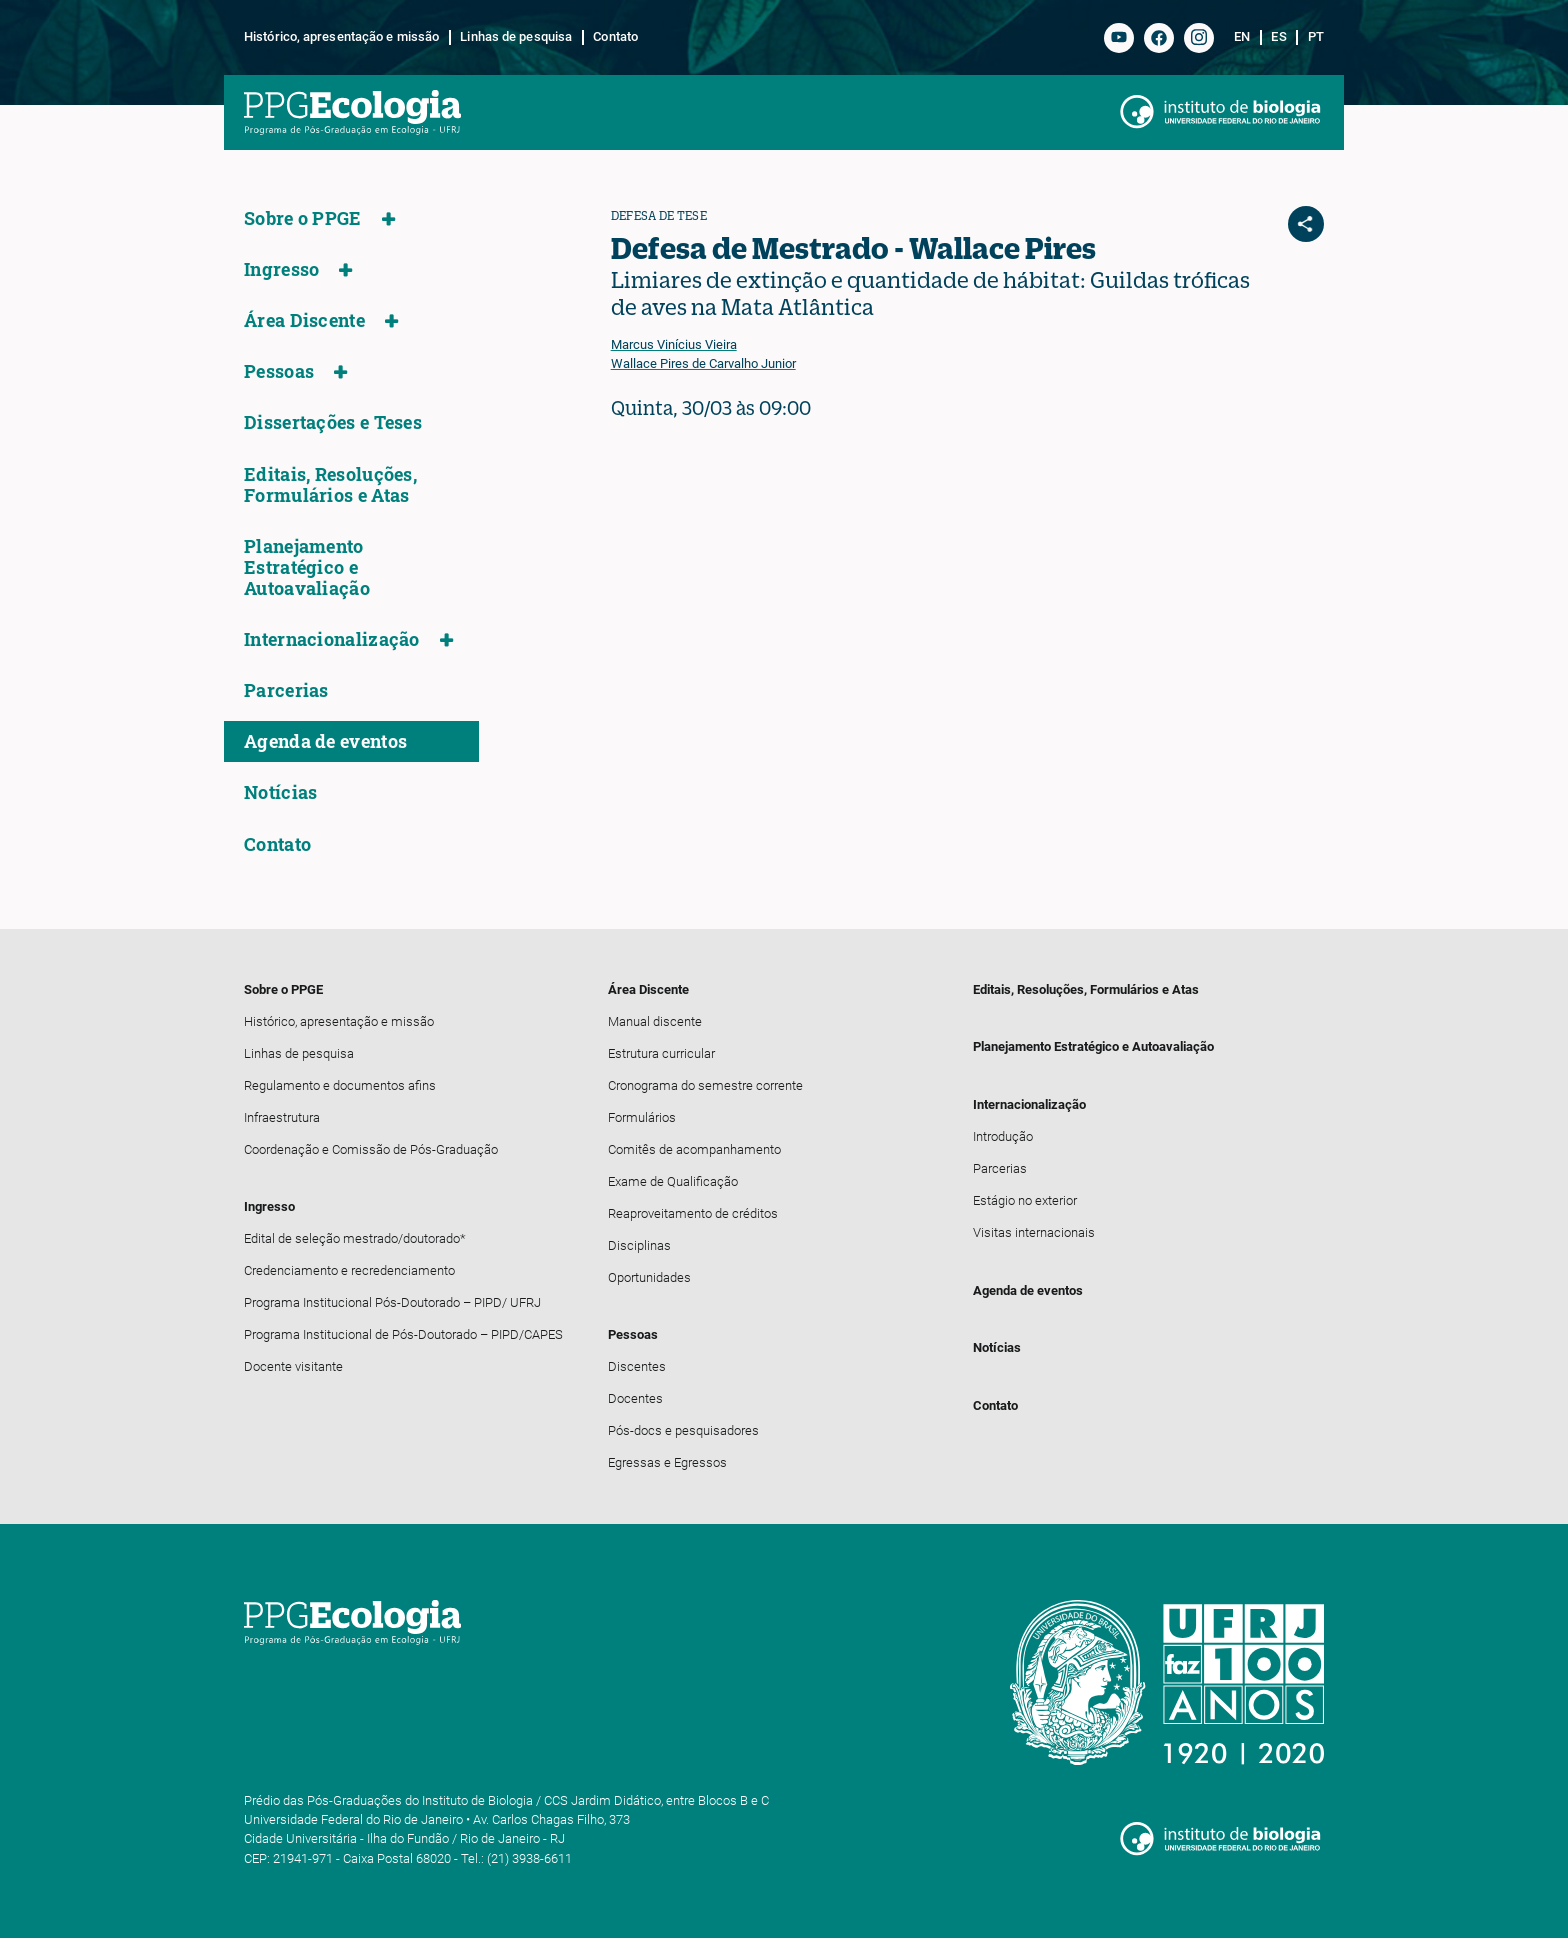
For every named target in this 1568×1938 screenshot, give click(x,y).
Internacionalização (332, 639)
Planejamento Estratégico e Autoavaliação (307, 567)
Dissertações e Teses (333, 422)
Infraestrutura (282, 1117)
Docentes (635, 1398)
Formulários (642, 1117)
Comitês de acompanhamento (694, 1149)
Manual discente (655, 1021)
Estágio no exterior (1025, 1200)
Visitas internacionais (1034, 1232)
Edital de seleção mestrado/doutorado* (355, 1238)
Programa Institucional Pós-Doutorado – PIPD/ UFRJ (392, 1302)
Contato (615, 37)
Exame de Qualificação (673, 1181)
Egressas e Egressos (667, 1462)
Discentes (637, 1366)
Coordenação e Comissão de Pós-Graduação (371, 1149)
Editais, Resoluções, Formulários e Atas (330, 485)
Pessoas (279, 371)
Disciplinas (639, 1245)
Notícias (280, 792)
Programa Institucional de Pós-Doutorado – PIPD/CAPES (403, 1334)
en (1242, 37)
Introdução (1003, 1136)
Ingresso (281, 269)
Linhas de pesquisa (516, 37)
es (1278, 37)
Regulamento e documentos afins (340, 1085)
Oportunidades (649, 1277)
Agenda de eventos (325, 741)
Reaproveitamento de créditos (693, 1213)
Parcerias (286, 690)
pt (1316, 37)
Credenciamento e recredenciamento (349, 1270)
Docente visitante (293, 1366)
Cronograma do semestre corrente (705, 1085)
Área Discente (304, 320)
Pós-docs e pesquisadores (683, 1430)
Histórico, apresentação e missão (341, 37)
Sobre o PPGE (303, 218)
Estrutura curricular (661, 1053)
